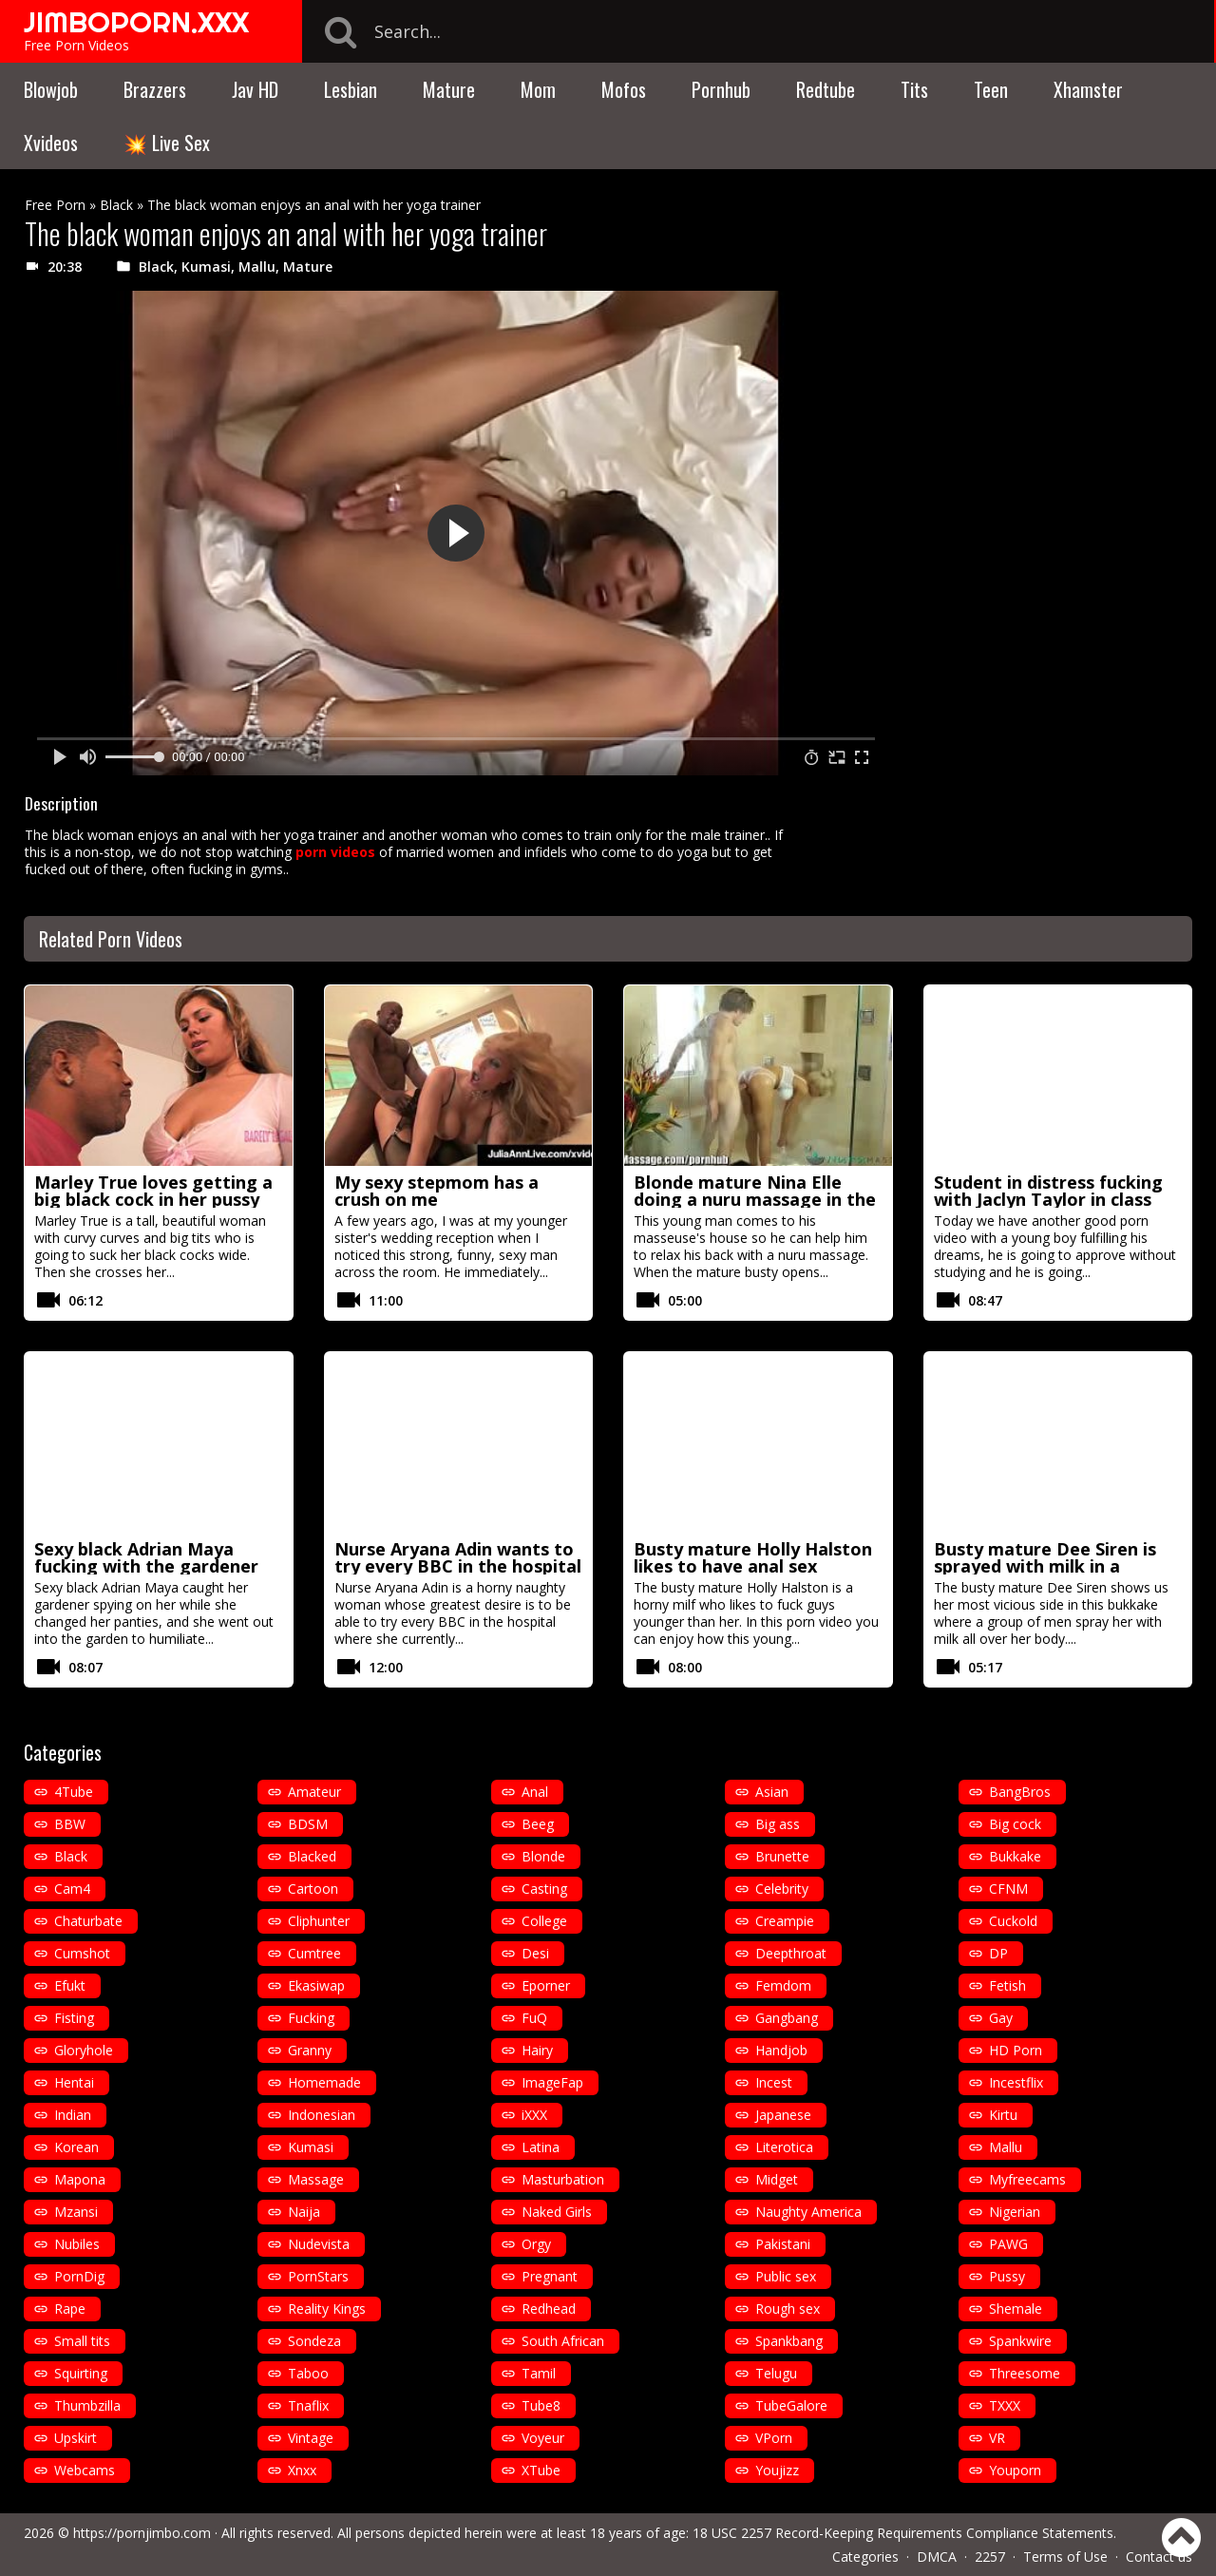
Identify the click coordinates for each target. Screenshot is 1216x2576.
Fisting (74, 2018)
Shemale (1015, 2308)
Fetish (1007, 1985)
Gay (1001, 2018)
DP (998, 1953)
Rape (70, 2308)
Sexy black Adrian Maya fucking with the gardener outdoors (146, 1565)
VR (997, 2438)
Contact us (1159, 2556)
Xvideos (51, 142)
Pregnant (550, 2276)
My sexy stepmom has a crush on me (436, 1191)
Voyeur (543, 2438)
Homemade (324, 2082)
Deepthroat (790, 1953)
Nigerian (1014, 2212)
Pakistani (782, 2244)
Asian (771, 1792)
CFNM (1008, 1889)
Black (116, 205)
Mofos (623, 89)
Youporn (1015, 2470)
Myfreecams (1027, 2179)
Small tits (82, 2341)
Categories (865, 2556)
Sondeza (314, 2341)
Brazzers (155, 89)
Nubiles (77, 2244)
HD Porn (1015, 2050)
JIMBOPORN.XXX (136, 22)
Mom (538, 89)
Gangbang (786, 2018)
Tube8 (541, 2405)
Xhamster (1088, 89)
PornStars (318, 2276)
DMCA (937, 2556)
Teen (991, 89)
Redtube (825, 89)
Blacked (312, 1856)
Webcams (84, 2470)
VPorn (773, 2438)
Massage (316, 2179)
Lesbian (350, 89)
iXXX (534, 2115)
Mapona (79, 2179)
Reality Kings (327, 2308)
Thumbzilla (87, 2405)
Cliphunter (319, 1921)
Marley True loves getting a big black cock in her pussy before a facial (153, 1199)
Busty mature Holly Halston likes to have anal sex (753, 1557)
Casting (544, 1889)
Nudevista (319, 2244)
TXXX (1004, 2405)
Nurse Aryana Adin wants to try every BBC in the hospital (457, 1557)
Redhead (549, 2308)
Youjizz (777, 2470)
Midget (776, 2179)
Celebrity (781, 1889)
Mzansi (76, 2212)
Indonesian (321, 2115)
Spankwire (1020, 2341)
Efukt (70, 1985)
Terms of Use (1065, 2556)
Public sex (785, 2276)
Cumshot (82, 1953)
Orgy (536, 2244)
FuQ (534, 2018)
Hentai (74, 2082)
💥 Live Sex (167, 142)
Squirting (80, 2373)
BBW (70, 1824)
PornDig (79, 2276)
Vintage (310, 2438)
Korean (76, 2147)
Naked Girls (557, 2212)
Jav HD (255, 89)
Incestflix (1016, 2082)
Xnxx (302, 2470)
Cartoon (313, 1889)
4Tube (73, 1792)
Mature (449, 89)
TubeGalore (791, 2405)
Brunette (782, 1856)
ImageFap (552, 2082)
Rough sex (787, 2308)
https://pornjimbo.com (142, 2533)
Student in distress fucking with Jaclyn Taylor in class (1048, 1191)
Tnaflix (308, 2405)
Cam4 (72, 1889)
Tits (914, 89)
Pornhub (721, 89)
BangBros (1020, 1792)
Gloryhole (83, 2050)
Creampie (784, 1921)
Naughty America (808, 2212)
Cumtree (314, 1953)
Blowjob (51, 89)
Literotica (784, 2147)
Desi (535, 1953)
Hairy (537, 2050)
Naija (304, 2212)
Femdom (783, 1985)
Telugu (776, 2373)
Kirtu (1003, 2115)
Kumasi (206, 267)
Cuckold (1013, 1921)
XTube (541, 2470)
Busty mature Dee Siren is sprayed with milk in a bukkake (1045, 1565)
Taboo (308, 2373)
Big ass (777, 1824)
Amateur (314, 1792)
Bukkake (1015, 1856)
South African (563, 2341)
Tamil (539, 2373)
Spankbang (789, 2341)
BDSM (308, 1824)
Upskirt (75, 2438)
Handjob (781, 2050)
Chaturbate (88, 1921)
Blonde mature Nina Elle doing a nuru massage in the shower (755, 1199)
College (544, 1921)
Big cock (1015, 1824)
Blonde (543, 1856)
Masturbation (563, 2179)
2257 (990, 2556)
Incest (773, 2082)
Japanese (783, 2115)
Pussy (1007, 2276)
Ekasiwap (316, 1985)
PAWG (1008, 2244)
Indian (72, 2115)
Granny (310, 2050)
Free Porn (55, 205)
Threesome (1024, 2373)
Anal (535, 1792)
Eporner (546, 1985)
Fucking (311, 2018)
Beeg (538, 1824)
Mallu (257, 267)
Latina (541, 2147)
